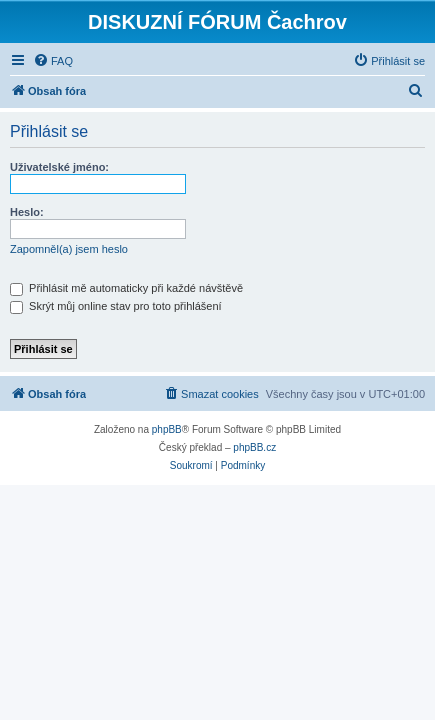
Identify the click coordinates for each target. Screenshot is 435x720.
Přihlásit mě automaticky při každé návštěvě (126, 288)
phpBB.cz (254, 447)
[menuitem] (53, 61)
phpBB (167, 429)
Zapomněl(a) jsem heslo (69, 249)
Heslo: (27, 212)
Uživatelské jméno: (59, 167)
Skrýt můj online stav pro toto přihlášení (116, 306)
